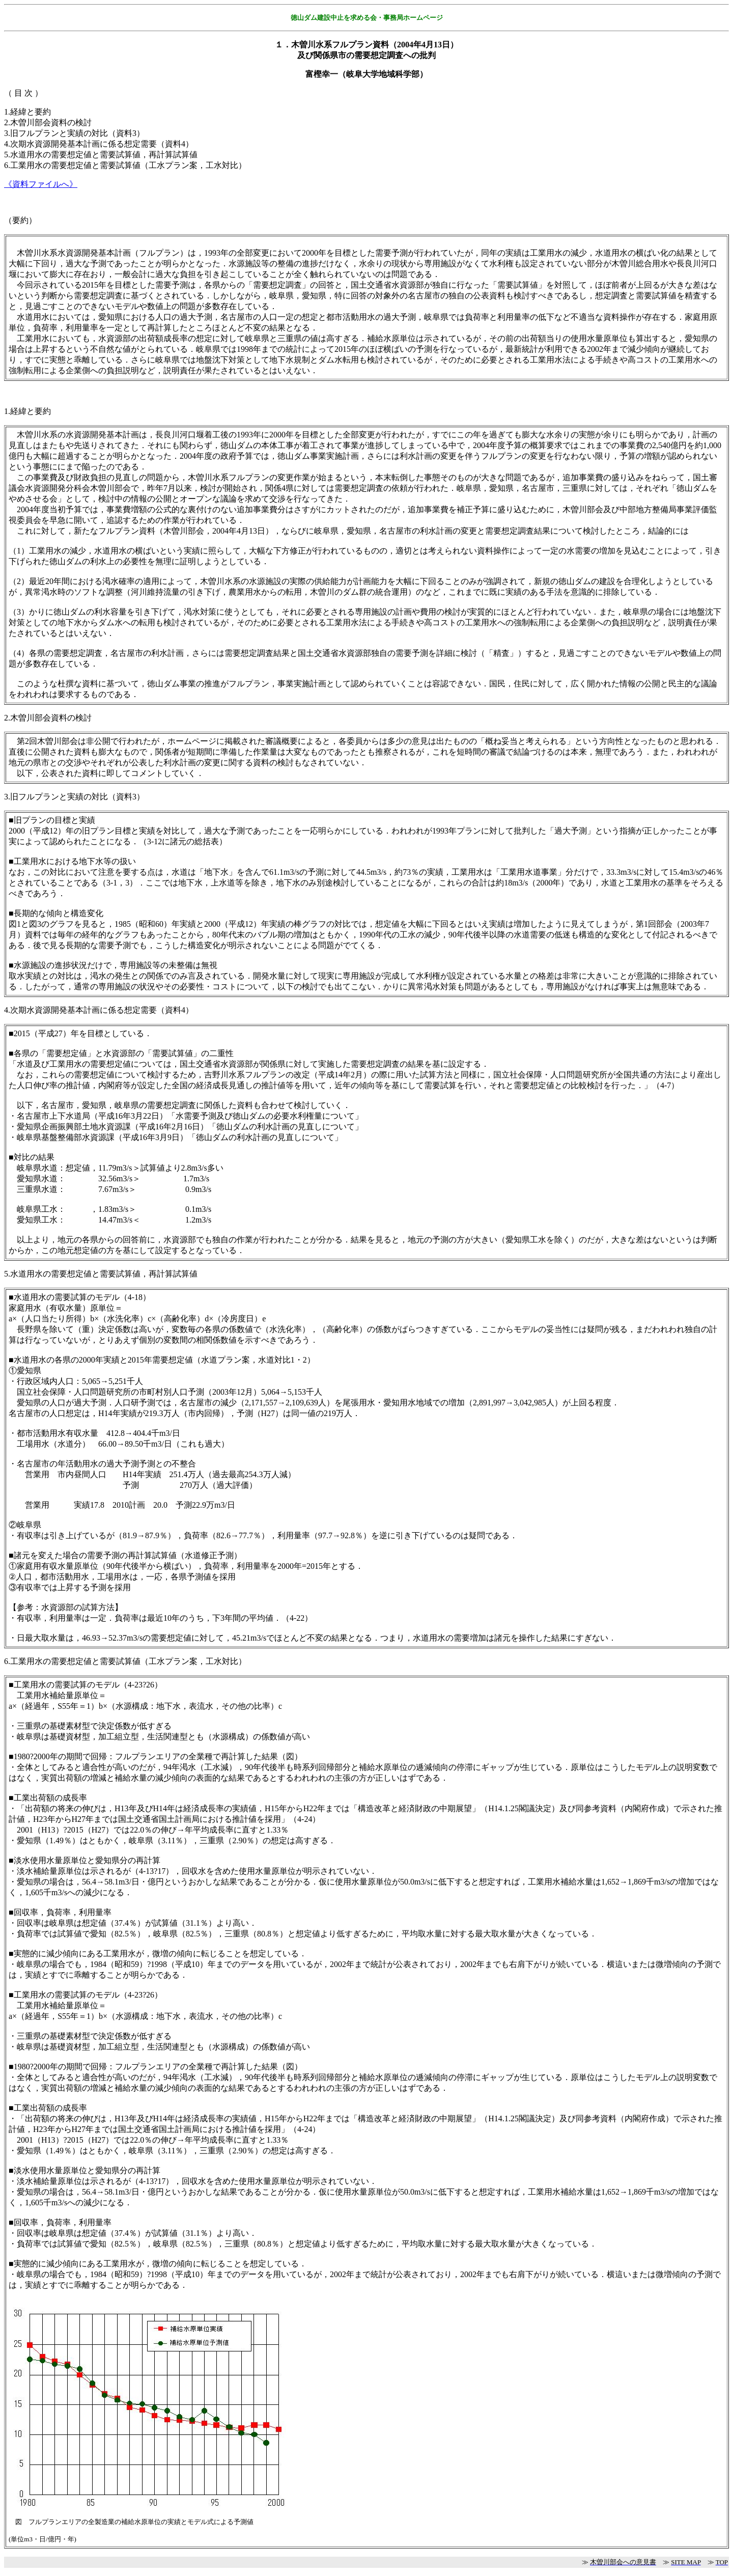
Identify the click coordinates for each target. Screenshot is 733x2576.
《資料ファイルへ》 (40, 184)
